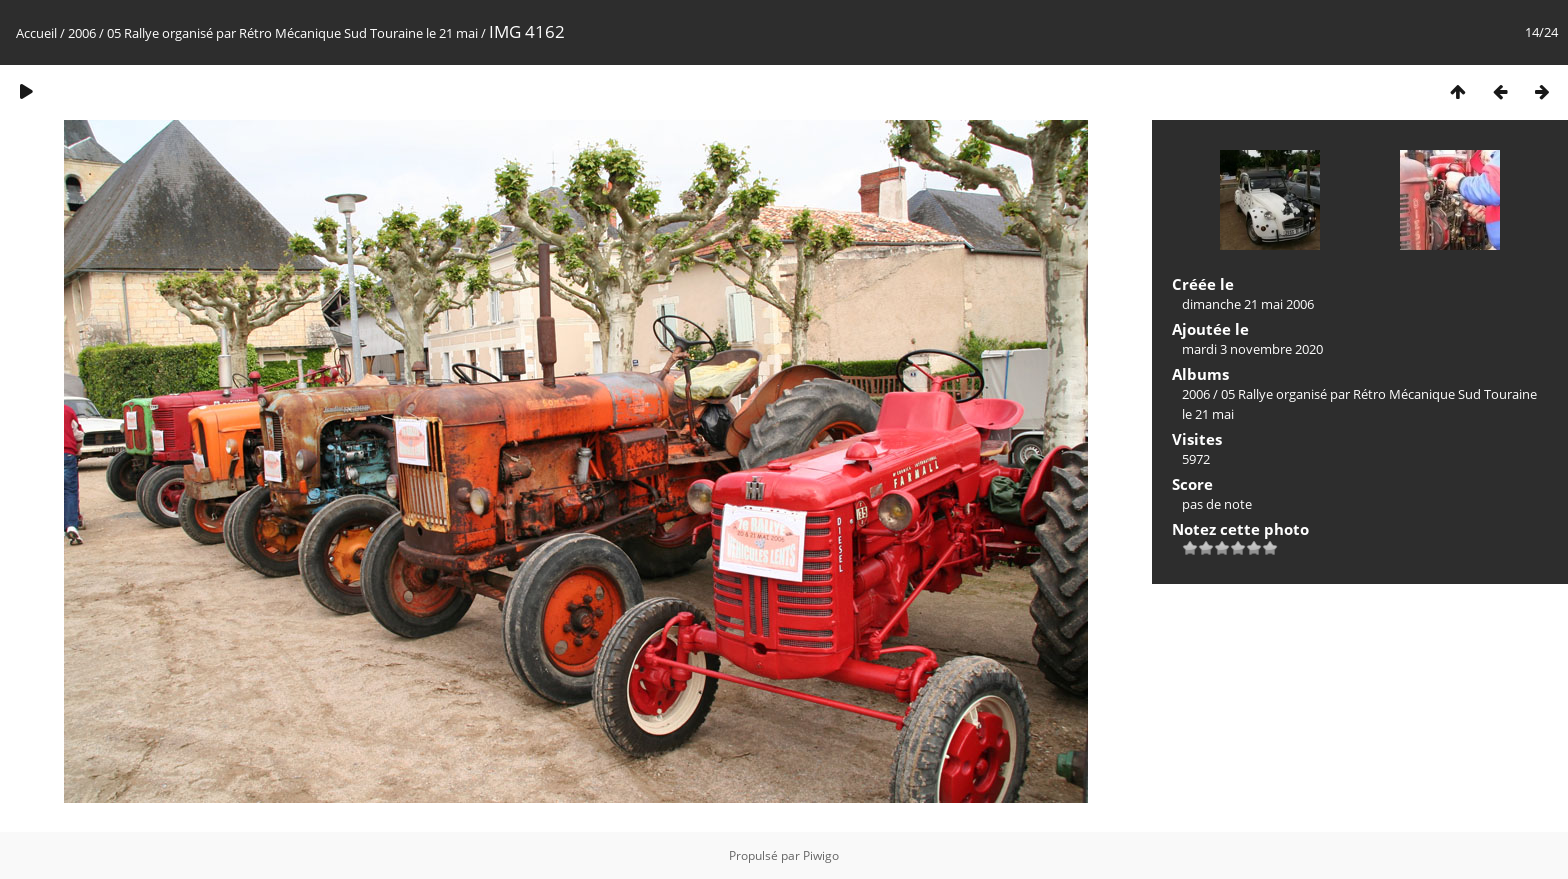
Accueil (36, 33)
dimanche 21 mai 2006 (1248, 304)
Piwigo (821, 855)
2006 (82, 33)
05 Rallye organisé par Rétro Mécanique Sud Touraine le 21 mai (292, 33)
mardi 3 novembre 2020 (1252, 349)
